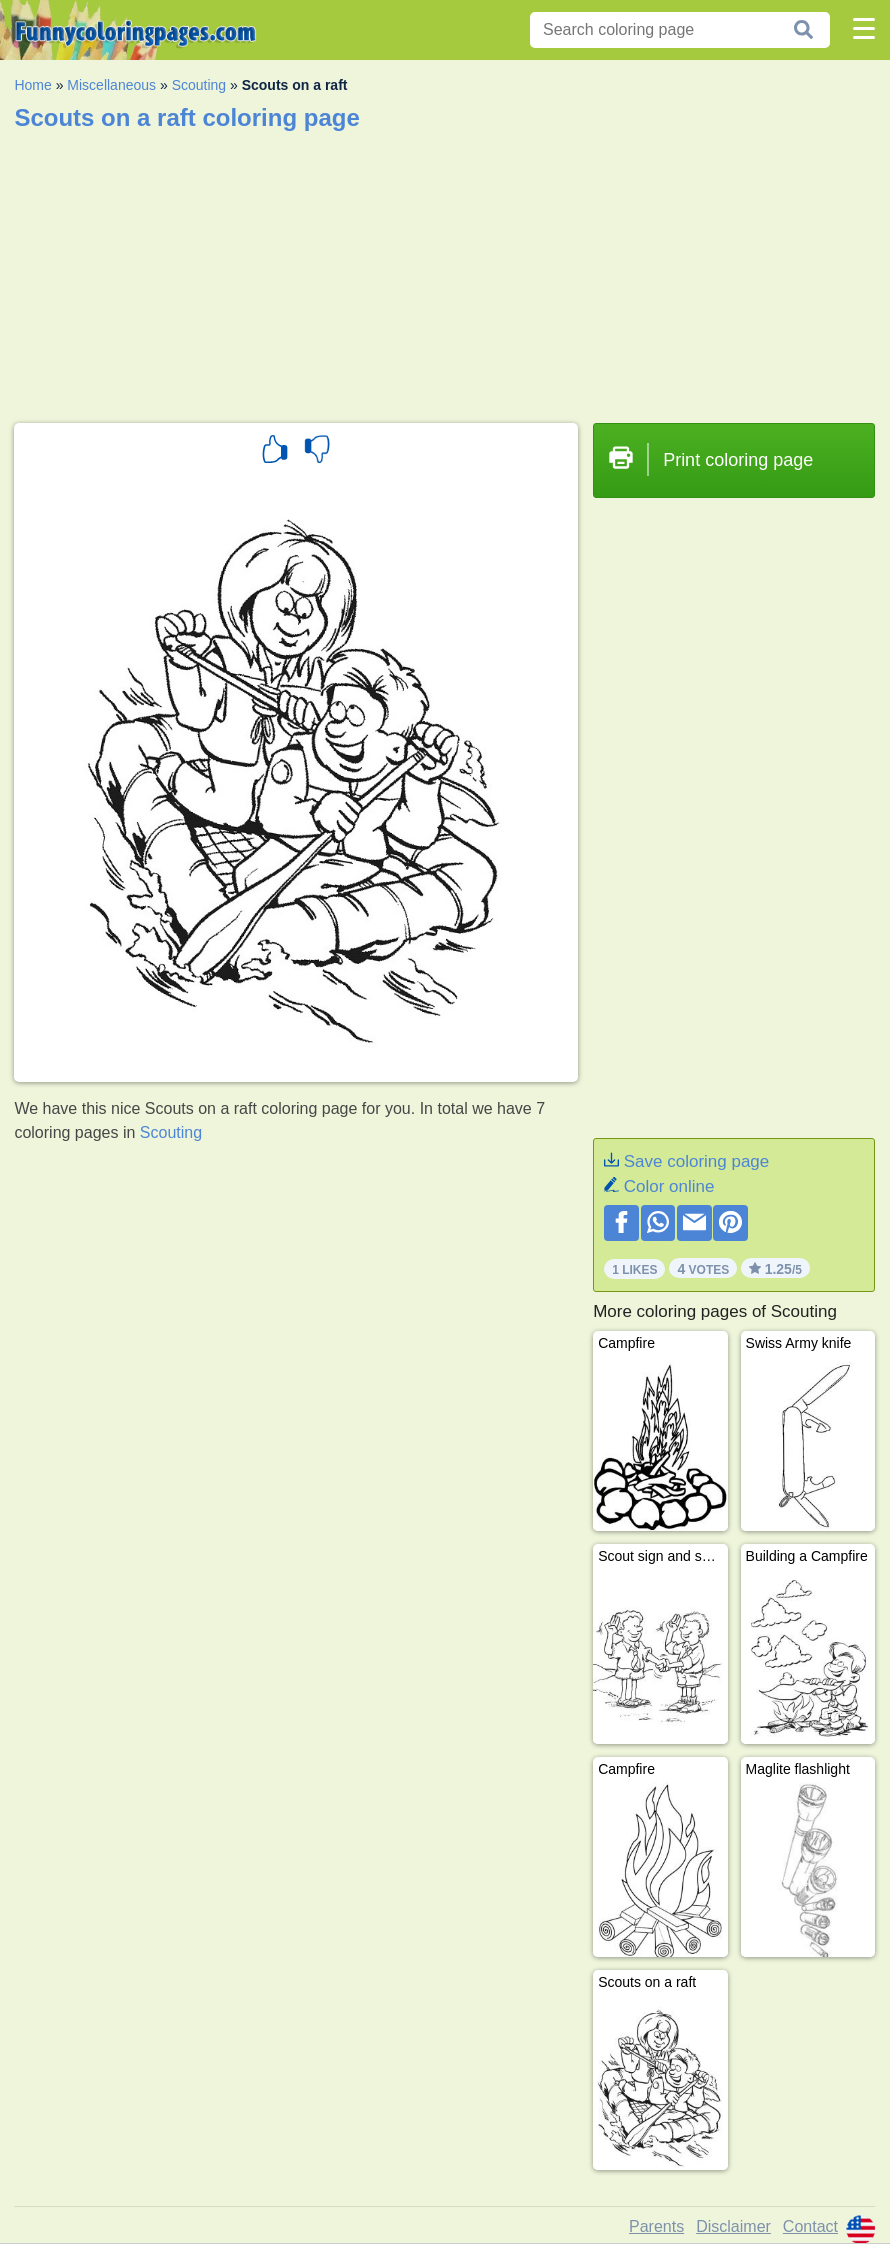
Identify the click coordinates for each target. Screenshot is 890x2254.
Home (32, 85)
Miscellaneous (111, 85)
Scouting (199, 85)
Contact (810, 2226)
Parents (656, 2226)
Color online (669, 1186)
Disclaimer (733, 2226)
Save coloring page (697, 1161)
